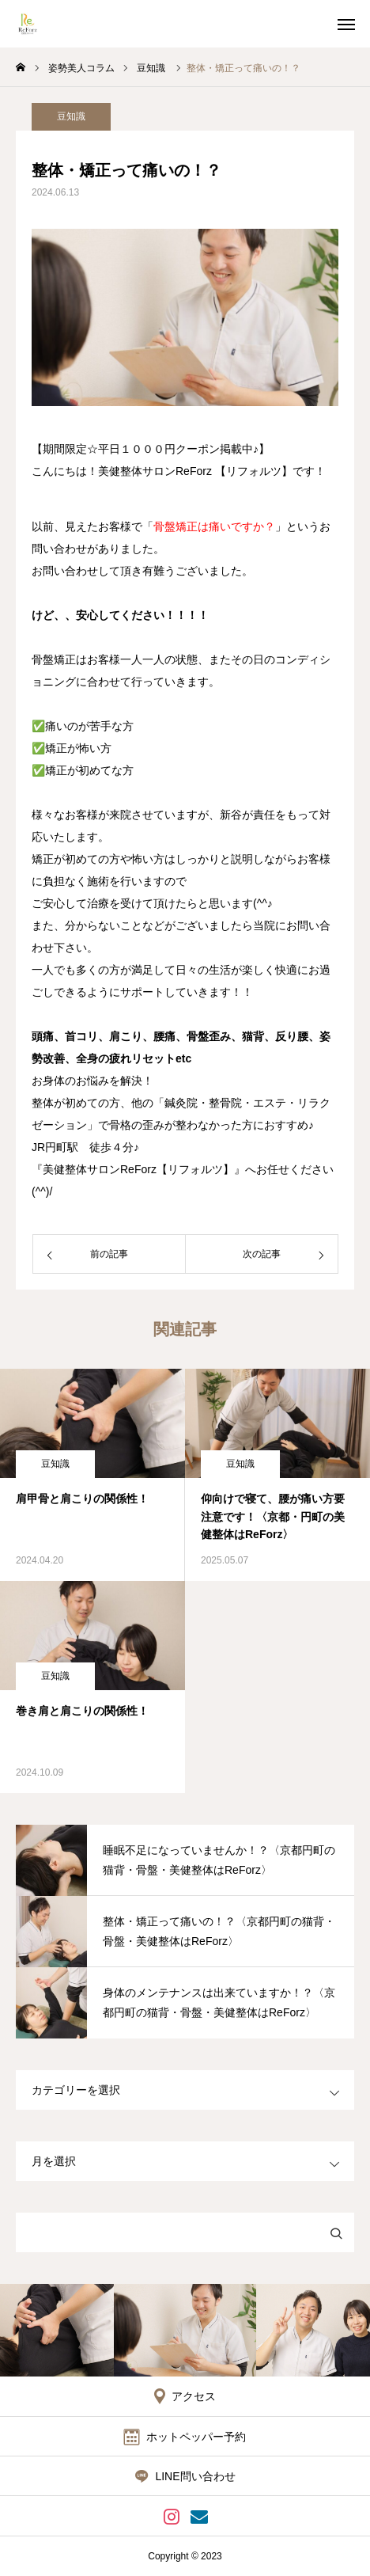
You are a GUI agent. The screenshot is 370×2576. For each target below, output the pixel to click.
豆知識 (71, 116)
